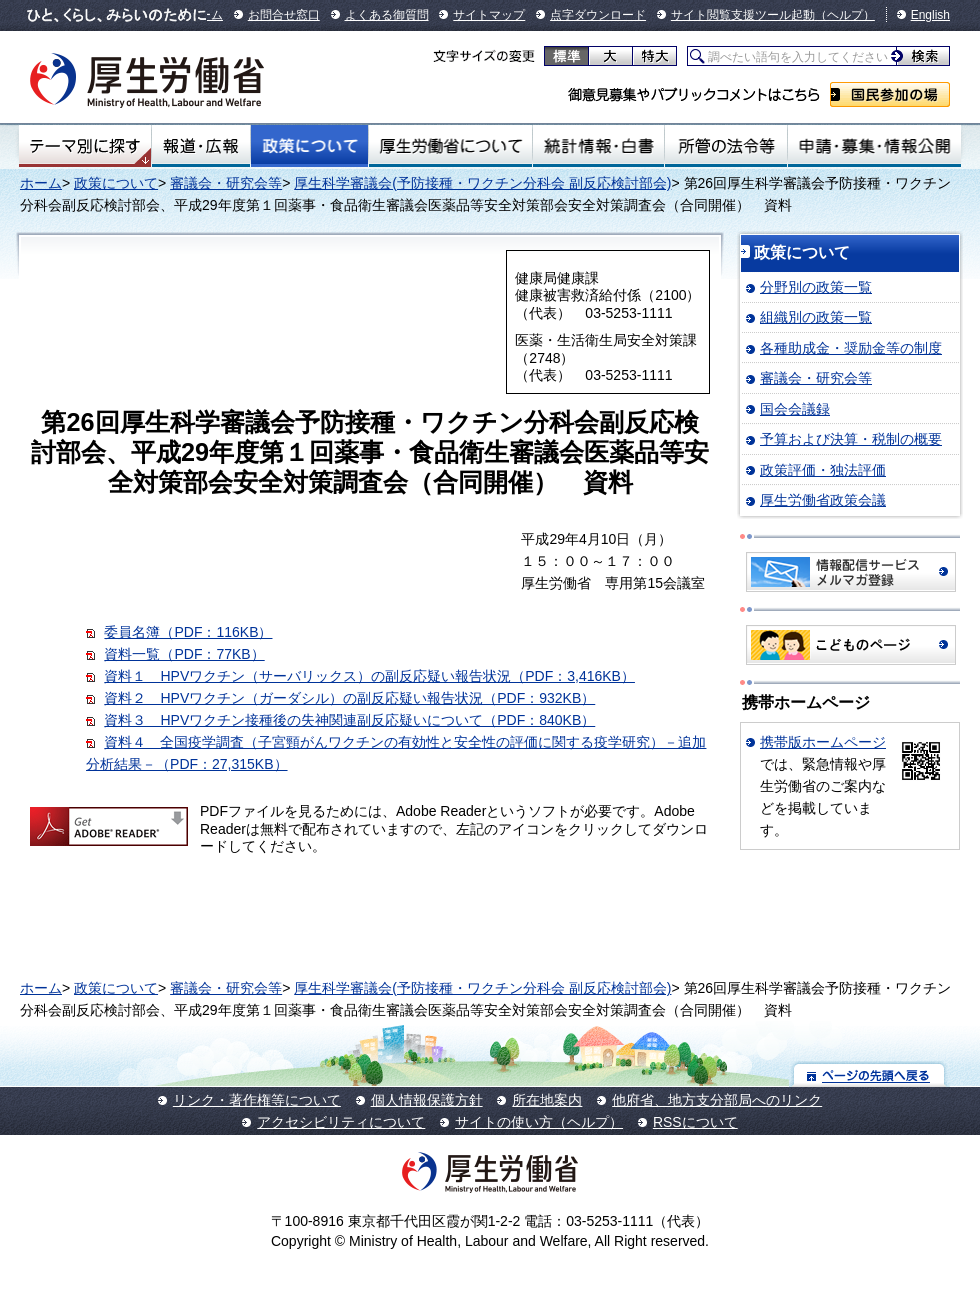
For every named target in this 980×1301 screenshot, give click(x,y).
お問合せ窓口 (284, 15)
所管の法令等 (725, 146)
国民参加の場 (890, 94)
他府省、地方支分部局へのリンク (717, 1100)
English (930, 15)
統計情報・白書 (598, 146)
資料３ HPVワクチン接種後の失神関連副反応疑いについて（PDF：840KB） (349, 720)
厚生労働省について (451, 146)
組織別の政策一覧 (816, 317)
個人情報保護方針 (427, 1100)
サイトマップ (489, 15)
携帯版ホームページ (823, 742)
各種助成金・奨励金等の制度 (851, 348)
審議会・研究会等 (226, 183)
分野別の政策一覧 (816, 287)
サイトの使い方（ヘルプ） (539, 1122)
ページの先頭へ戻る (869, 1074)
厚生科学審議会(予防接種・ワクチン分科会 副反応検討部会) (482, 183)
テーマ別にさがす (85, 146)
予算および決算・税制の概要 (851, 439)
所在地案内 (547, 1100)
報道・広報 (201, 146)
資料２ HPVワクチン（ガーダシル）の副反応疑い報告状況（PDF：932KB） (349, 698)
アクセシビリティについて (341, 1122)
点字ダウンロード (598, 15)
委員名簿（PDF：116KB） (188, 632)
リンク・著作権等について (257, 1100)
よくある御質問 (387, 15)
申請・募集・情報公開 (874, 146)
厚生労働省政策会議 (823, 500)
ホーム (41, 183)
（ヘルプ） (845, 15)
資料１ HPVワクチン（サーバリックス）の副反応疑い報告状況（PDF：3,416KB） (369, 676)
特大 (654, 56)
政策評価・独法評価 (823, 470)
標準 (566, 56)
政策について (309, 146)
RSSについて (695, 1122)
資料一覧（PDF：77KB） (184, 654)
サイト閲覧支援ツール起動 (743, 15)
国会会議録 (795, 409)
